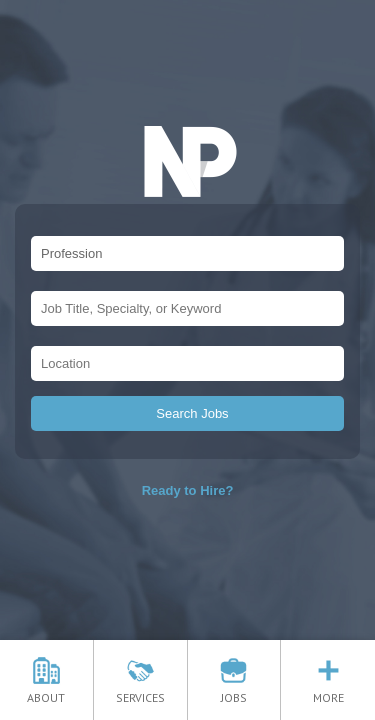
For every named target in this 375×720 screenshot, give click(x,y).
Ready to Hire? (188, 490)
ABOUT (46, 691)
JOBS (233, 691)
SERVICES (140, 691)
